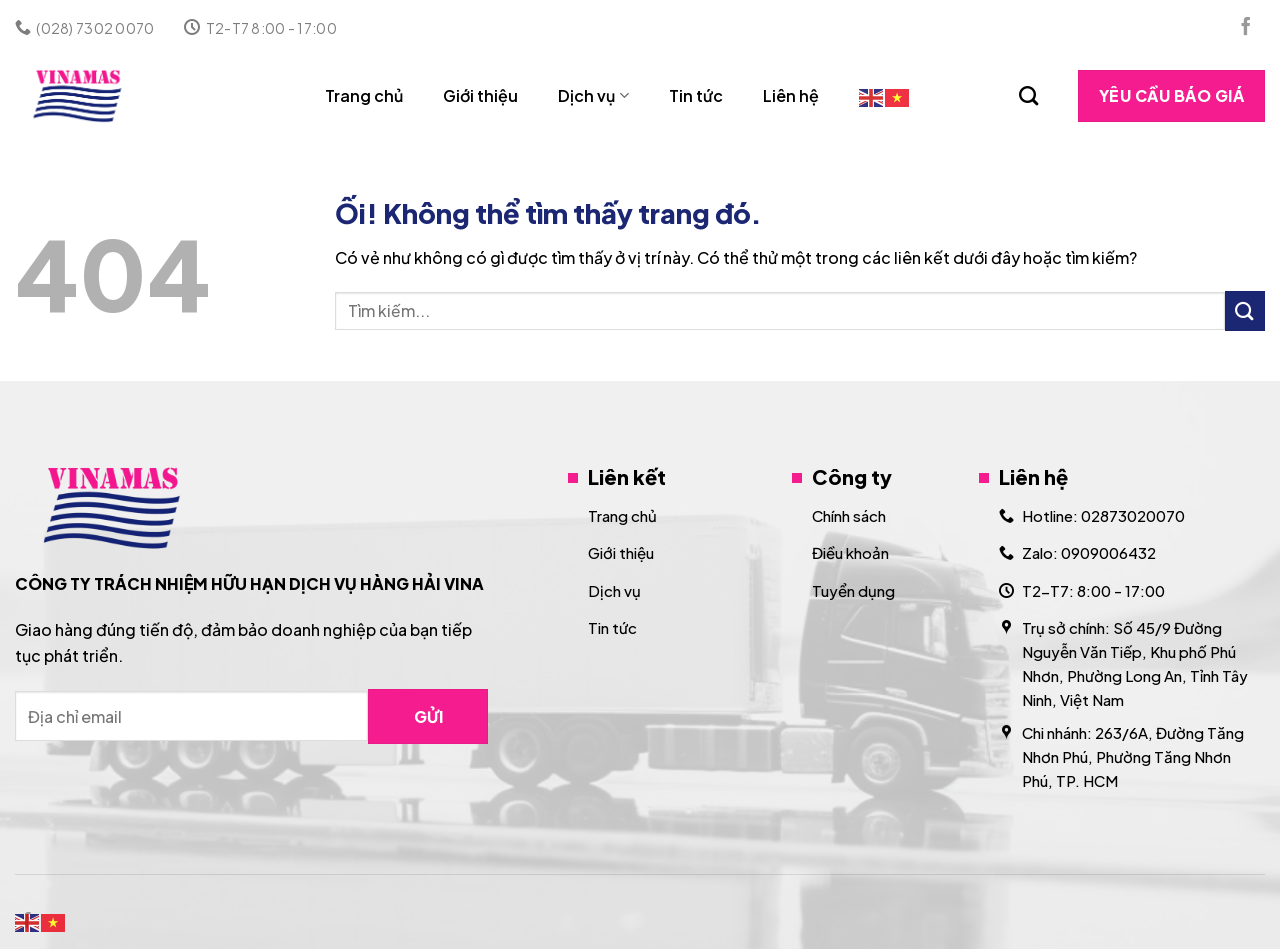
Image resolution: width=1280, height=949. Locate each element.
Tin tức (696, 95)
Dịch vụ (593, 95)
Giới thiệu (480, 95)
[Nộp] (1245, 310)
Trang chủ (364, 95)
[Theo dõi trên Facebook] (1246, 28)
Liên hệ (791, 95)
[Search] (1028, 95)
